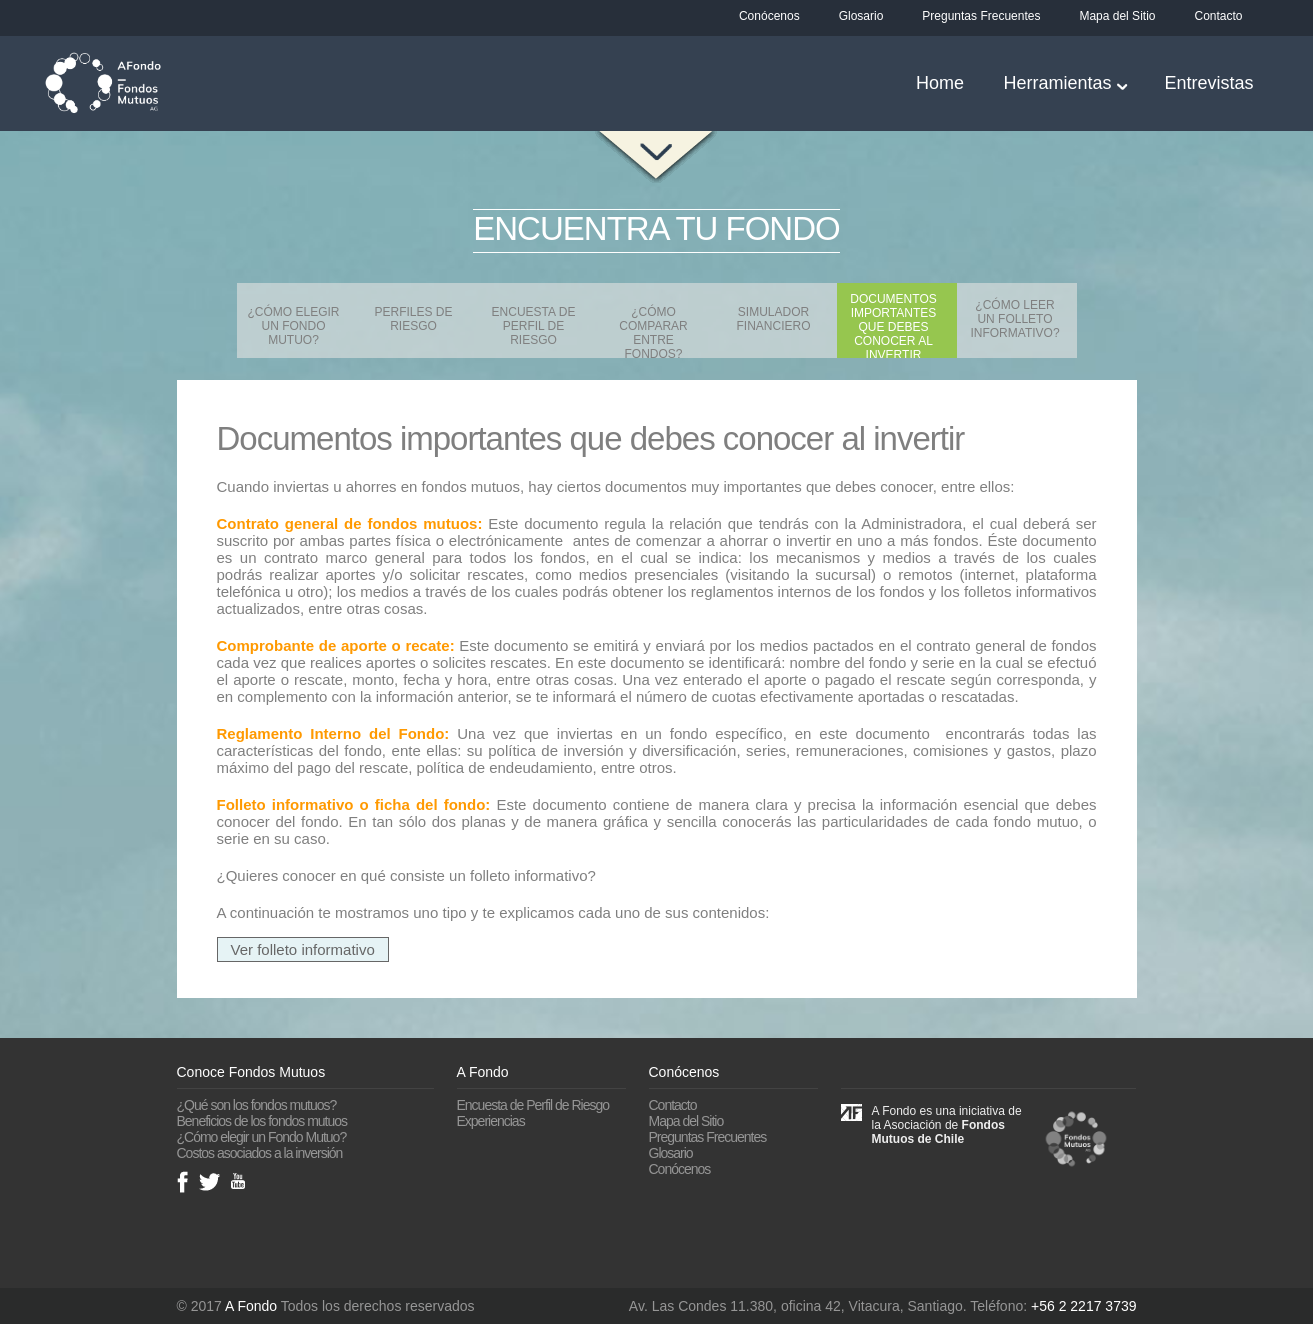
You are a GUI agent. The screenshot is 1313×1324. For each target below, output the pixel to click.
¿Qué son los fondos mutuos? (257, 1105)
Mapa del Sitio (1117, 16)
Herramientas (1057, 83)
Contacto (1218, 16)
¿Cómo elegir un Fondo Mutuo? (293, 326)
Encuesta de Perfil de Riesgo (534, 326)
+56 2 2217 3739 (1084, 1306)
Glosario (861, 16)
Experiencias (491, 1121)
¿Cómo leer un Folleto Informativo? (1014, 319)
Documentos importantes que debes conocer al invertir (893, 325)
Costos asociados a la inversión (260, 1153)
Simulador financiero (773, 319)
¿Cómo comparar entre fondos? (653, 331)
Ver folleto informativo (303, 949)
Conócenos (769, 16)
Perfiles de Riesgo (413, 319)
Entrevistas (1208, 83)
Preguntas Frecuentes (981, 16)
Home (940, 83)
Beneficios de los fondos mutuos (262, 1121)
